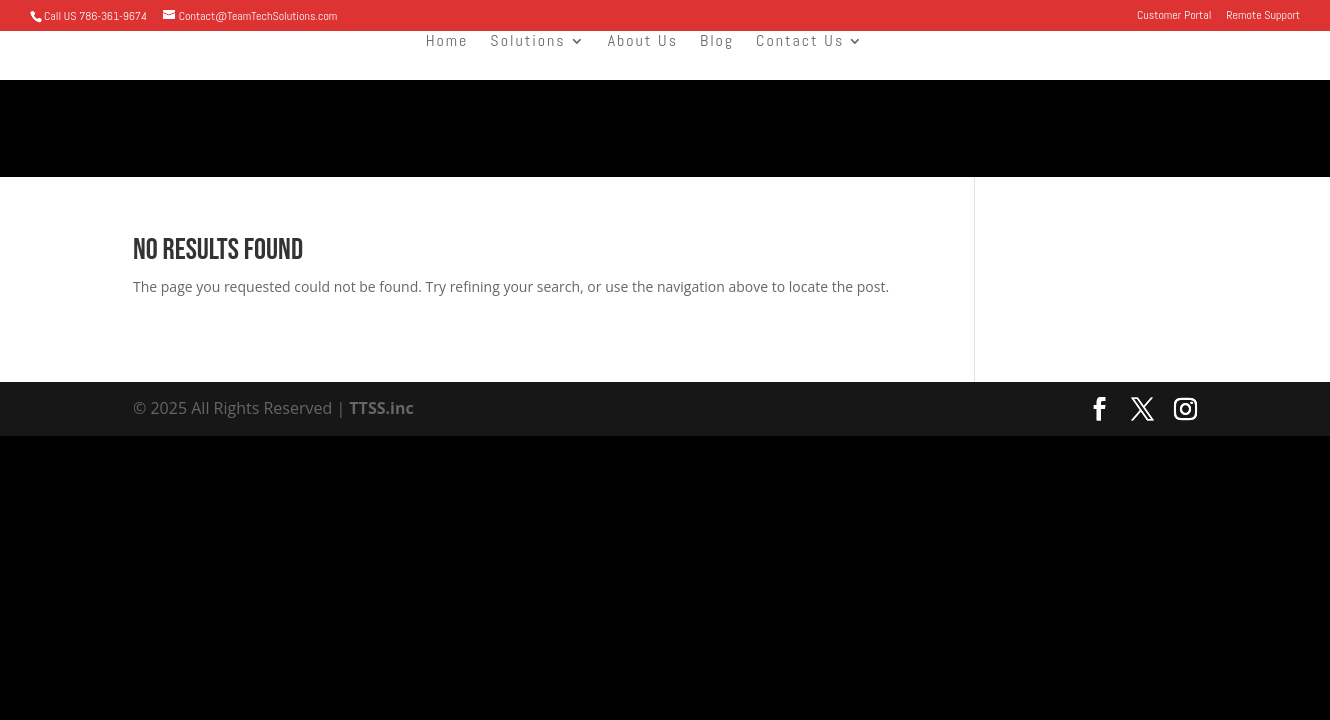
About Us (643, 42)
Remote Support (1263, 16)
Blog (717, 42)
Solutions (527, 42)
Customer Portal (1174, 16)
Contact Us (800, 42)
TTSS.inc (379, 408)
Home (447, 42)
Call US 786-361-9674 (95, 16)
